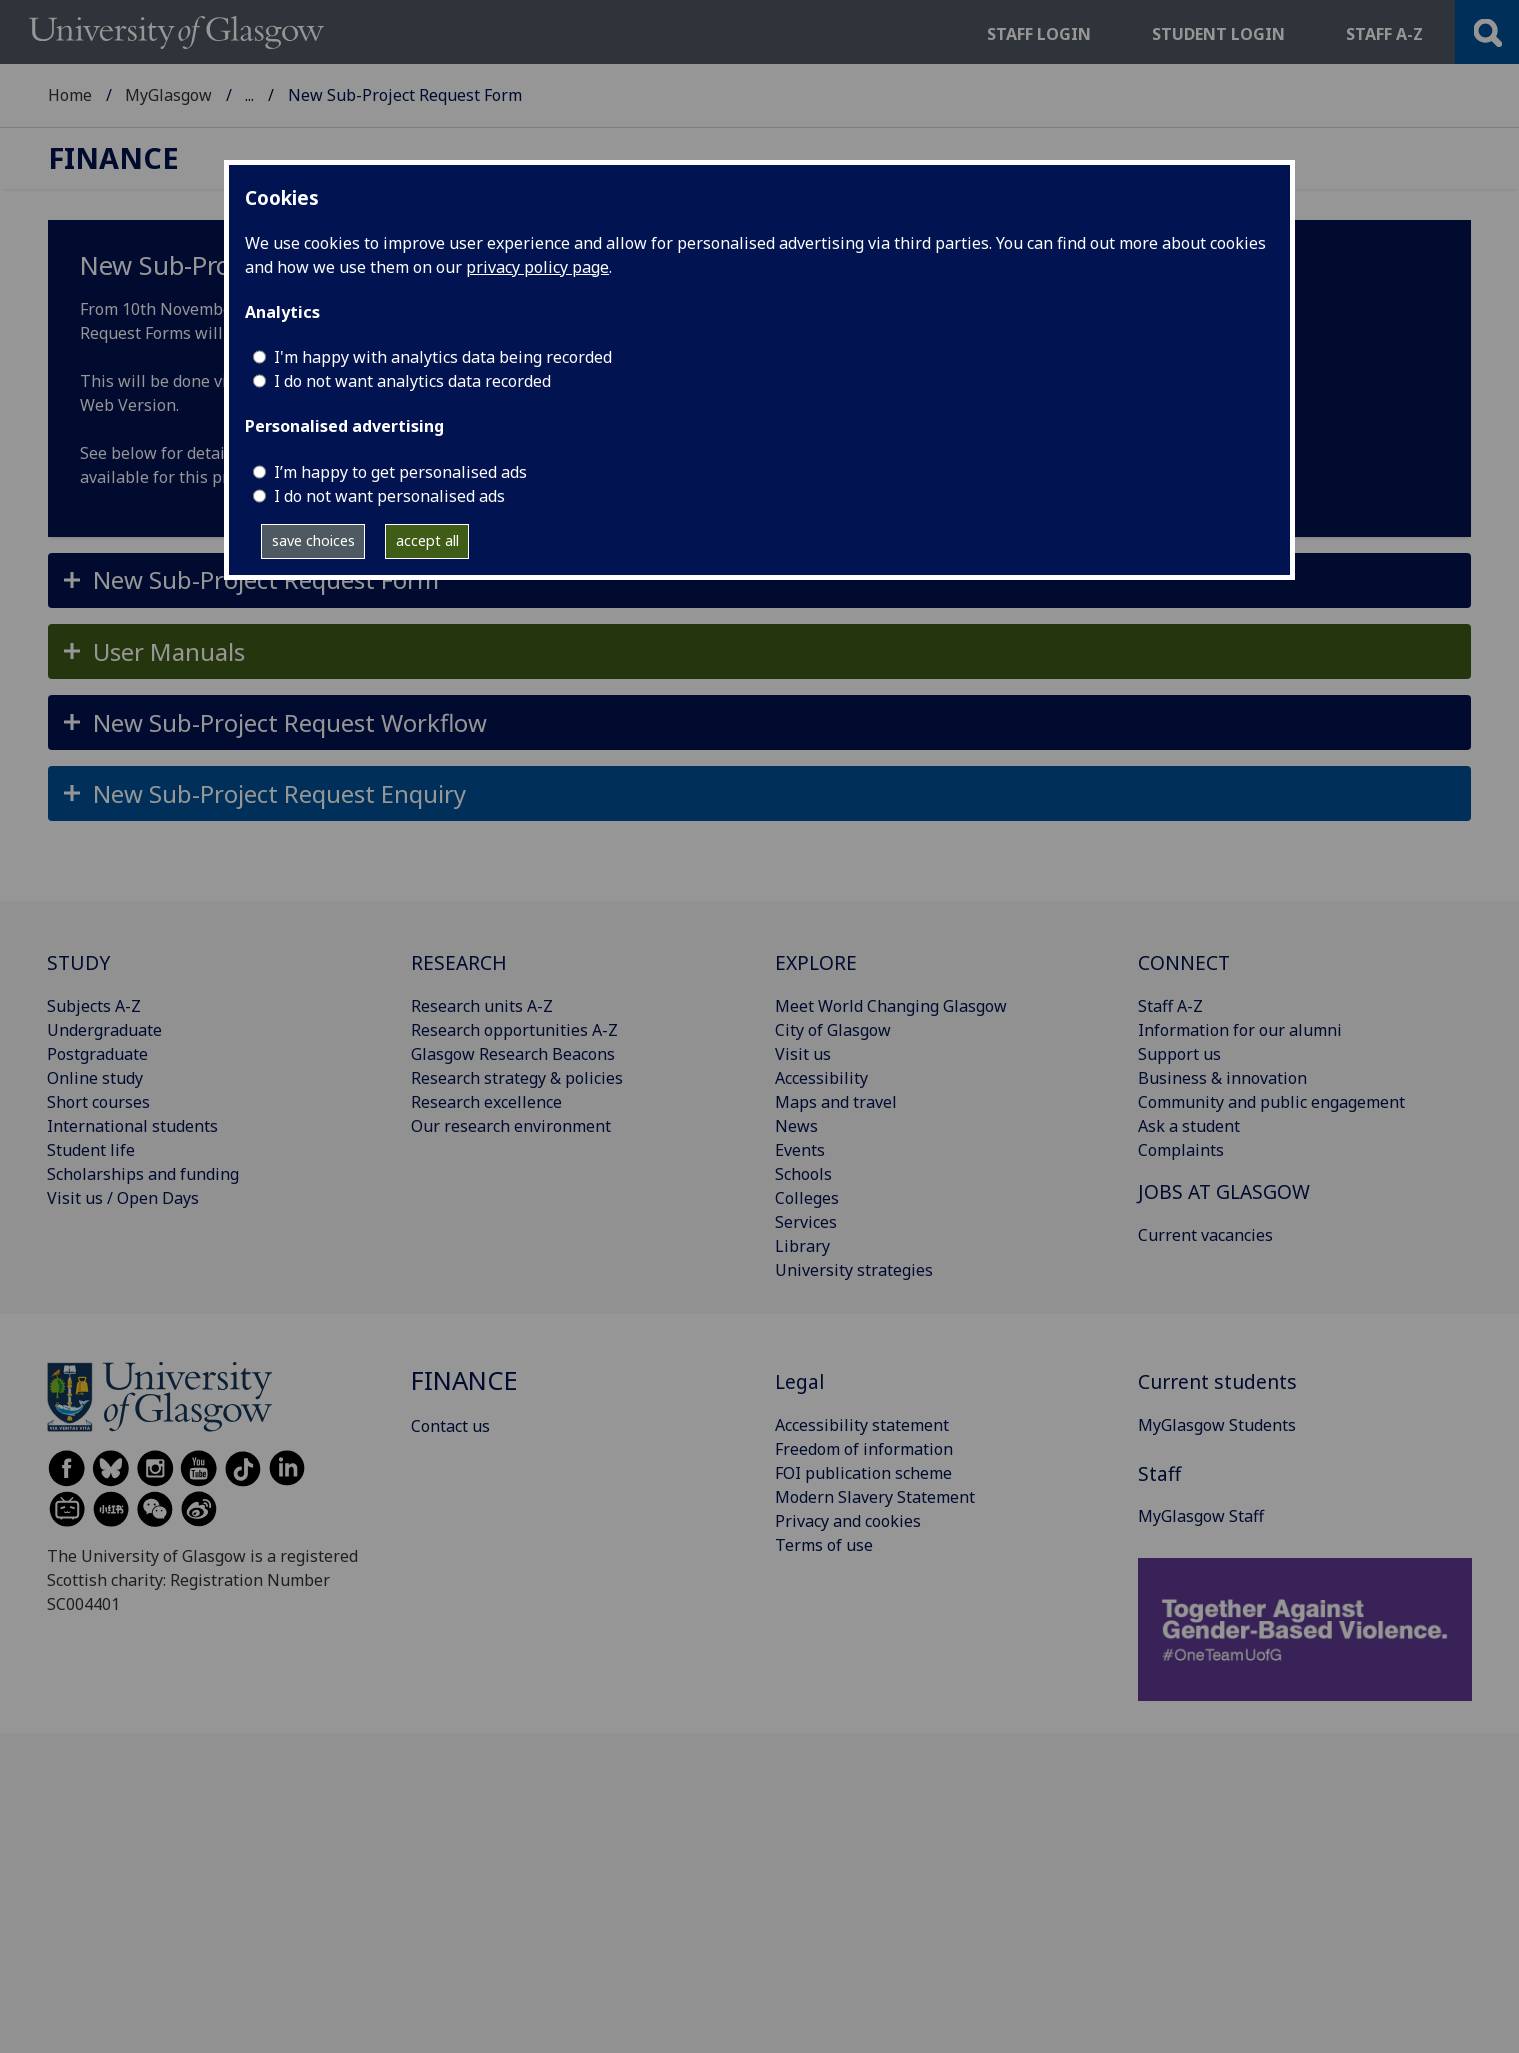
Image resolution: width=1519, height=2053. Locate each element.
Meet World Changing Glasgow (891, 1006)
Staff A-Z (1170, 1006)
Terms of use (824, 1545)
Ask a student (1189, 1126)
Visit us (803, 1054)
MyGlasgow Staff (1201, 1516)
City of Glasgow (833, 1030)
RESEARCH (459, 962)
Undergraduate (104, 1030)
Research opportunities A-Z (514, 1030)
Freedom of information (864, 1449)
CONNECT (1184, 962)
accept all (427, 540)
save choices (313, 540)
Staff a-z (1384, 34)
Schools (803, 1174)
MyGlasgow (168, 95)
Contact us (450, 1426)
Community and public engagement (1271, 1102)
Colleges (807, 1198)
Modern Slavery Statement (875, 1497)
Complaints (1181, 1150)
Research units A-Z (482, 1006)
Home (70, 95)
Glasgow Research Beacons (513, 1054)
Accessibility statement (862, 1425)
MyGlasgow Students (1217, 1425)
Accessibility (821, 1078)
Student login (1218, 34)
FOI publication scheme (863, 1473)
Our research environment (511, 1126)
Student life (91, 1150)
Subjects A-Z (94, 1006)
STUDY (78, 962)
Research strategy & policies (517, 1078)
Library (802, 1246)
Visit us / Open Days (123, 1198)
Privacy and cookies (848, 1521)
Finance (274, 95)
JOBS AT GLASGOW (1224, 1191)
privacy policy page (537, 267)
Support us (1179, 1054)
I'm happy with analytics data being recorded (443, 357)
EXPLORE (816, 962)
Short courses (98, 1102)
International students (132, 1126)
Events (800, 1150)
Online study (95, 1078)
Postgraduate (97, 1054)
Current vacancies (1205, 1235)
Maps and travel (836, 1102)
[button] (759, 580)
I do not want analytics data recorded (412, 381)
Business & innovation (1222, 1078)
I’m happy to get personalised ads (400, 472)
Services (806, 1222)
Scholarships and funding (143, 1174)
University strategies (854, 1270)
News (796, 1126)
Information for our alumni (1240, 1030)
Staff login (1039, 34)
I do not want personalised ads (389, 496)
